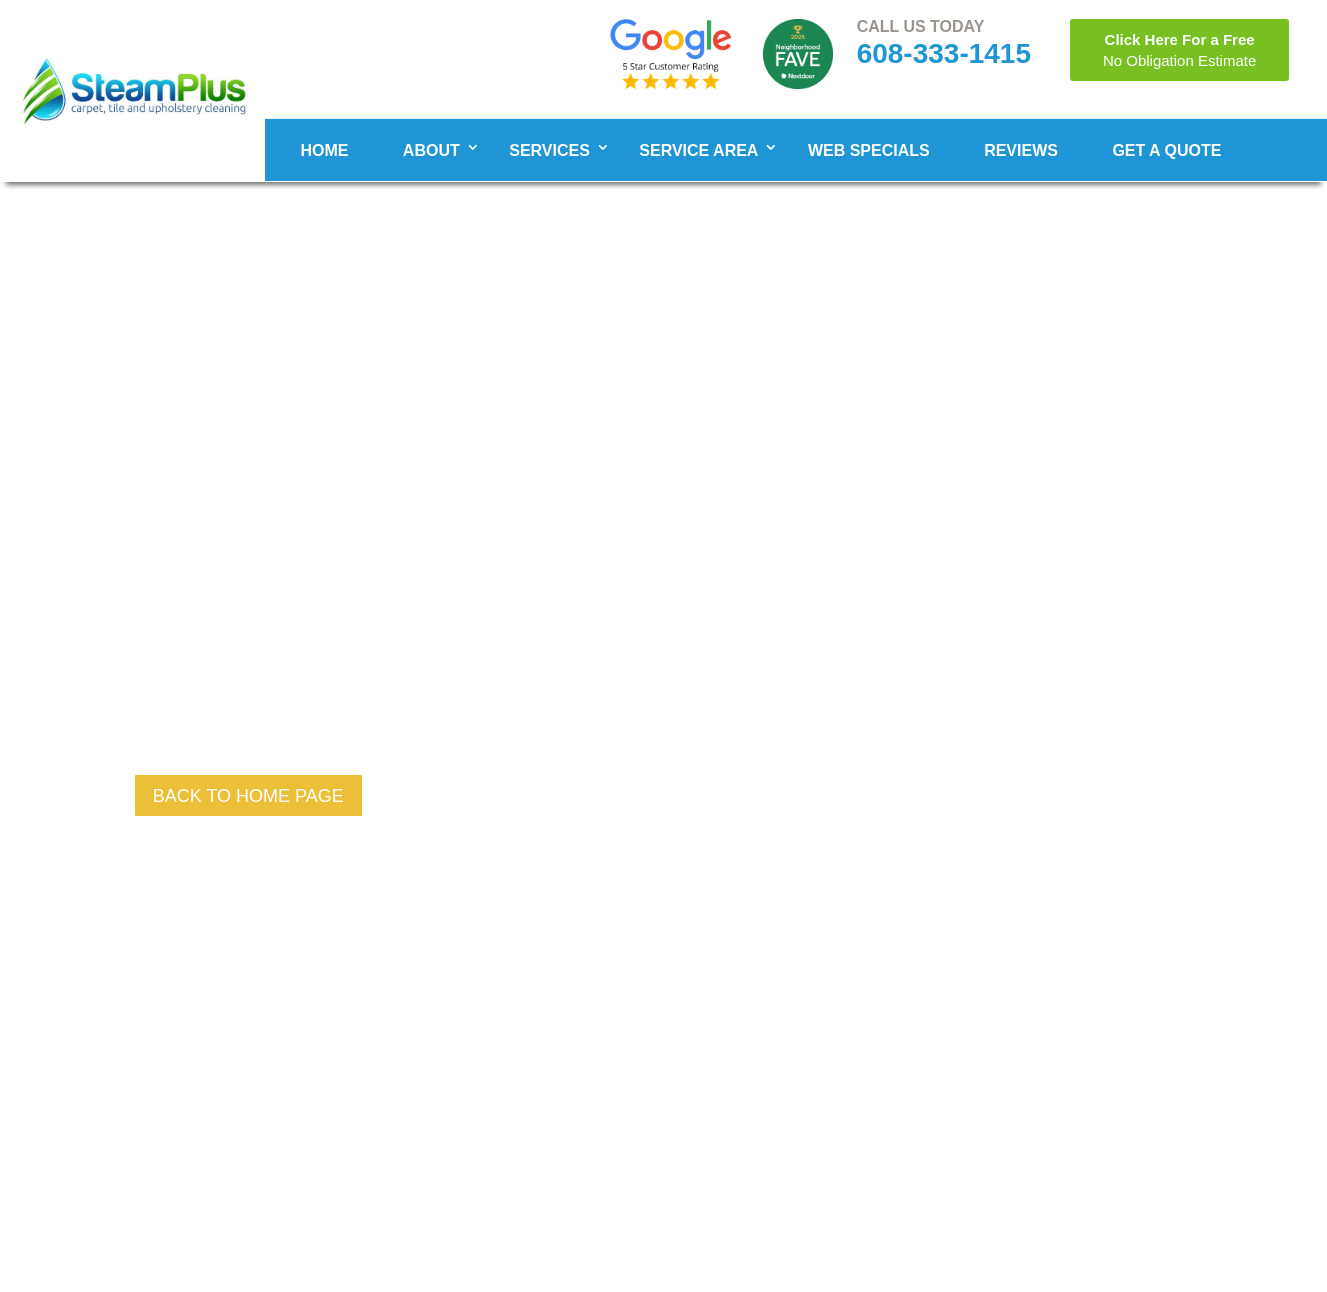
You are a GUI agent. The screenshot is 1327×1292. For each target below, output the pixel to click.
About (431, 150)
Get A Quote (1166, 150)
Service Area (698, 150)
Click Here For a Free (1179, 50)
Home (324, 150)
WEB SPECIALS (869, 150)
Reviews (1021, 150)
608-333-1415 (944, 53)
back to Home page (248, 796)
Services (549, 150)
